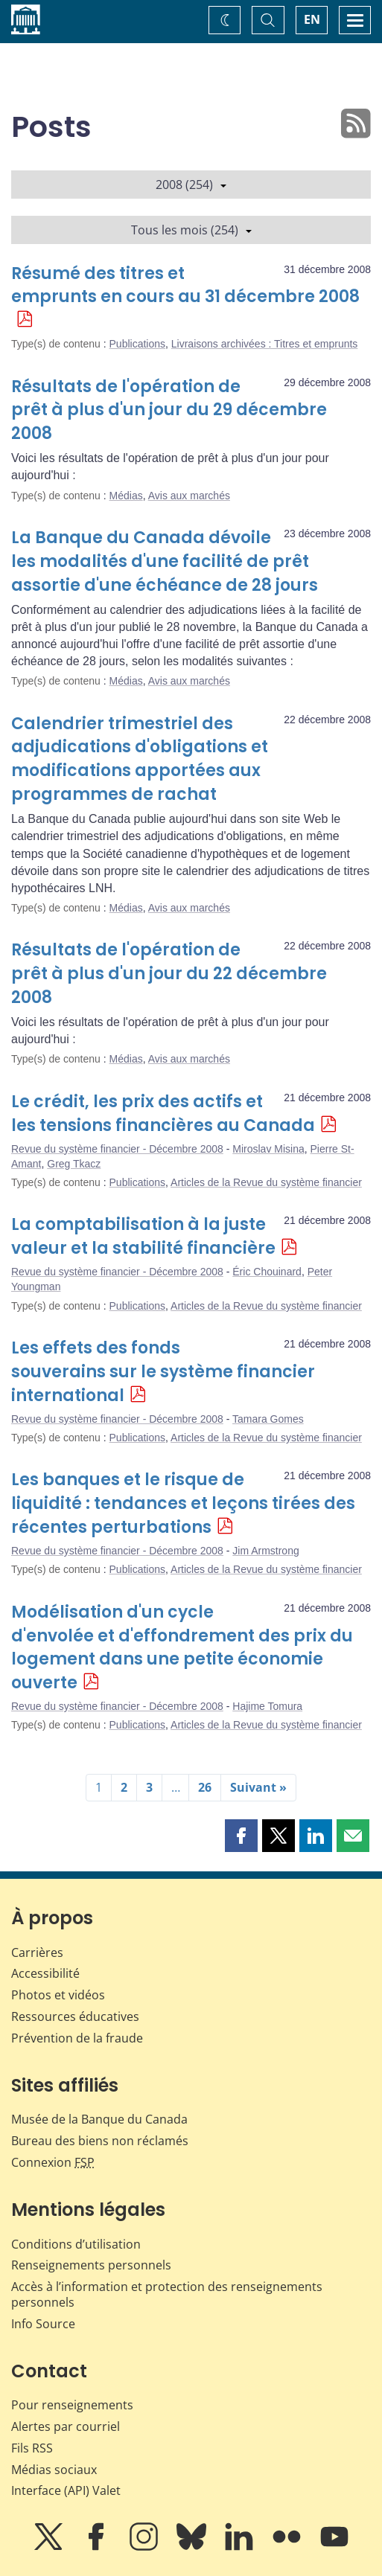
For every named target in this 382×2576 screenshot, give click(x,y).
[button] (241, 1835)
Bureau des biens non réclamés (99, 2141)
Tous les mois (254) (191, 230)
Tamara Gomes (268, 1419)
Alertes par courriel (65, 2426)
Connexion (53, 2162)
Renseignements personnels (91, 2265)
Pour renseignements (72, 2405)
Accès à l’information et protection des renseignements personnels (166, 2294)
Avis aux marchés (189, 496)
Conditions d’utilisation (76, 2244)
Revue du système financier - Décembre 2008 (117, 1149)
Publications (137, 344)
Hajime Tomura (267, 1706)
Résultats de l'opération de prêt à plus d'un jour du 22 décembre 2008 (169, 973)
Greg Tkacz (74, 1164)
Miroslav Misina (268, 1149)
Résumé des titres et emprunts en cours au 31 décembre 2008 (185, 285)
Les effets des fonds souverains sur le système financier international (163, 1371)
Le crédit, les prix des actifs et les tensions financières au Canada (163, 1113)
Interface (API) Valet (66, 2490)
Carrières (37, 1952)
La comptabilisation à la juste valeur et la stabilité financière (143, 1236)
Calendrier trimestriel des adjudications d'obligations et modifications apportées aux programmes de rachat (139, 759)
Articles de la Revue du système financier (266, 1182)
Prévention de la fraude (77, 2038)
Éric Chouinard (267, 1272)
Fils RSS (32, 2448)
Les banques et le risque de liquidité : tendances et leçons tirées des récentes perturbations (183, 1503)
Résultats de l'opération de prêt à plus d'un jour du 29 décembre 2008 (169, 410)
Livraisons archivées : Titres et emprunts (264, 344)
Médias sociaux (54, 2469)
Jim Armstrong (265, 1551)
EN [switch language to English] (312, 19)
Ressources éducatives (75, 2016)
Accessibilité (45, 1973)
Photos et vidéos (58, 1995)
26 (204, 1787)
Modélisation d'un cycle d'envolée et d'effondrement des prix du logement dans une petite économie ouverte (182, 1648)
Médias (126, 496)
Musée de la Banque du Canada (99, 2119)
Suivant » (258, 1787)
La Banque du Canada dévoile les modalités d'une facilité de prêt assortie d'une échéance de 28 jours (164, 561)
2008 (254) (191, 184)
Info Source (43, 2324)
